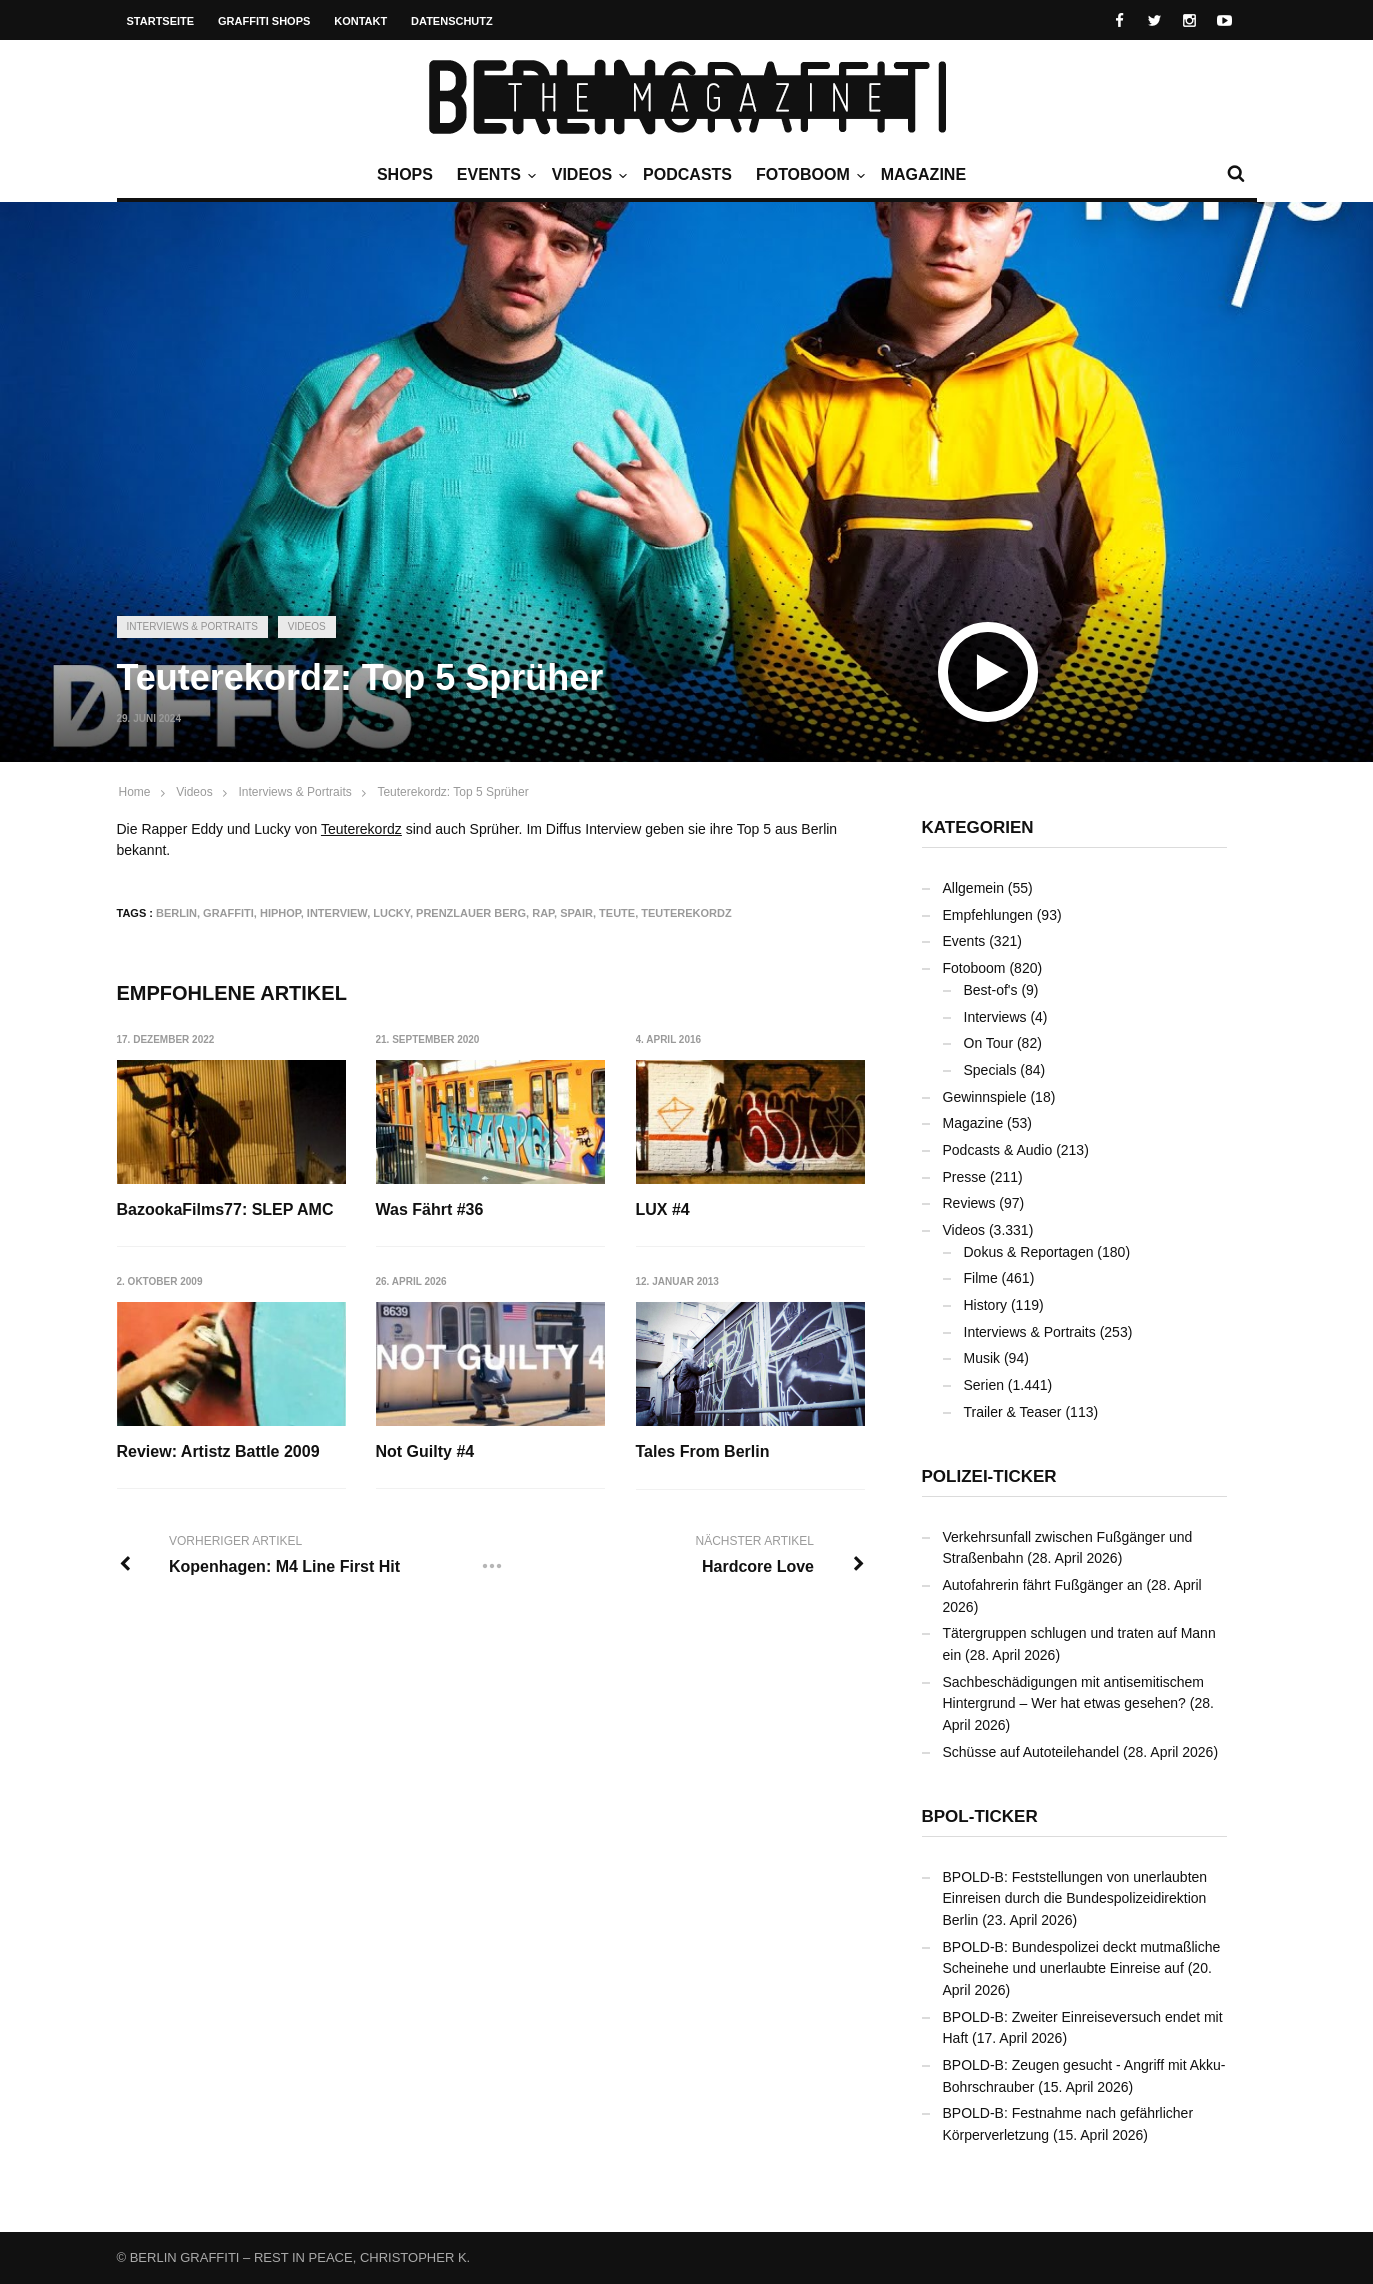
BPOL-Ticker (980, 1816)
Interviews (995, 1017)
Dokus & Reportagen (1029, 1252)
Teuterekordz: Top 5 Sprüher (452, 792)
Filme (981, 1278)
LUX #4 (663, 1209)
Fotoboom (808, 175)
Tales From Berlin (703, 1452)
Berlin (176, 913)
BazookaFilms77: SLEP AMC (225, 1209)
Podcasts (687, 174)
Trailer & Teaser (1013, 1412)
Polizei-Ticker (989, 1476)
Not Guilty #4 (425, 1452)
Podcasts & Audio (998, 1150)
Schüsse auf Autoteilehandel (1031, 1752)
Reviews (969, 1203)
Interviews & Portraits (192, 626)
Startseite (161, 21)
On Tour (989, 1043)
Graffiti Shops (264, 21)
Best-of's (991, 990)
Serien (984, 1385)
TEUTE (617, 913)
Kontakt (360, 21)
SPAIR (576, 913)
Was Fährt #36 (430, 1209)
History (986, 1305)
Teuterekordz (361, 829)
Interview (337, 913)
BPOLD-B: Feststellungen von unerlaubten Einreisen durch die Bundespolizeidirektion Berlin (1075, 1898)
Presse (965, 1177)
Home (135, 792)
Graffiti (228, 913)
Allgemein (973, 888)
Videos (587, 175)
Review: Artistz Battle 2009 (218, 1452)
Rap (543, 913)
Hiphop (280, 913)
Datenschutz (452, 21)
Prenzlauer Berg (471, 913)
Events (494, 175)
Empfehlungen (988, 915)
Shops (405, 174)
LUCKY (391, 913)
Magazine (923, 174)
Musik (982, 1358)
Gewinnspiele (985, 1097)
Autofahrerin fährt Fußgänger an (1043, 1585)
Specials (990, 1070)
